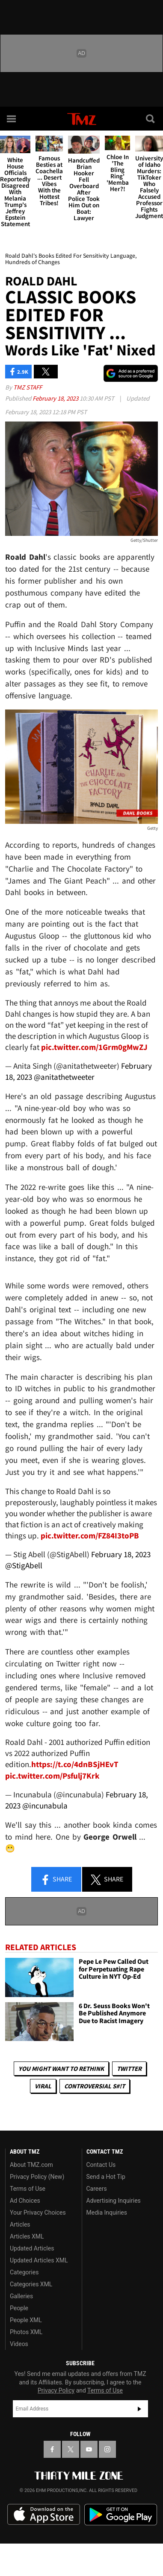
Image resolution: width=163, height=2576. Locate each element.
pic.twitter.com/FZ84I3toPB (90, 1536)
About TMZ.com (31, 2164)
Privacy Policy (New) (37, 2176)
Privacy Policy (56, 2390)
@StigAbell (23, 1565)
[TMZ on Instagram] (107, 2449)
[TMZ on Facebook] (52, 2449)
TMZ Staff (27, 387)
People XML (26, 2320)
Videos (19, 2343)
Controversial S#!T (94, 2086)
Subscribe (139, 2408)
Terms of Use (27, 2188)
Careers (96, 2188)
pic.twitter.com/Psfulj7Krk (52, 1776)
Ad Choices (25, 2200)
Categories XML (31, 2284)
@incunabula (45, 1806)
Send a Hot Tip (105, 2176)
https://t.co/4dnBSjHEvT (75, 1764)
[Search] (151, 119)
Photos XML (26, 2332)
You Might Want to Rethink (61, 2068)
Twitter (129, 2068)
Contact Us (101, 2164)
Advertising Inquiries (113, 2200)
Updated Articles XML (39, 2260)
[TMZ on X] (70, 2449)
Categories (24, 2272)
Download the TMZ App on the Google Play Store (120, 2515)
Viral (43, 2086)
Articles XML (27, 2236)
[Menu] (12, 119)
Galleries (21, 2296)
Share (56, 1880)
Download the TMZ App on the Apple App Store (43, 2514)
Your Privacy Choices (38, 2212)
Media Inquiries (106, 2212)
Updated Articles (32, 2248)
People (19, 2308)
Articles (20, 2224)
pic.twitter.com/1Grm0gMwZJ (94, 1047)
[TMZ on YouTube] (89, 2449)
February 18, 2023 (56, 398)
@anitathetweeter (64, 1077)
